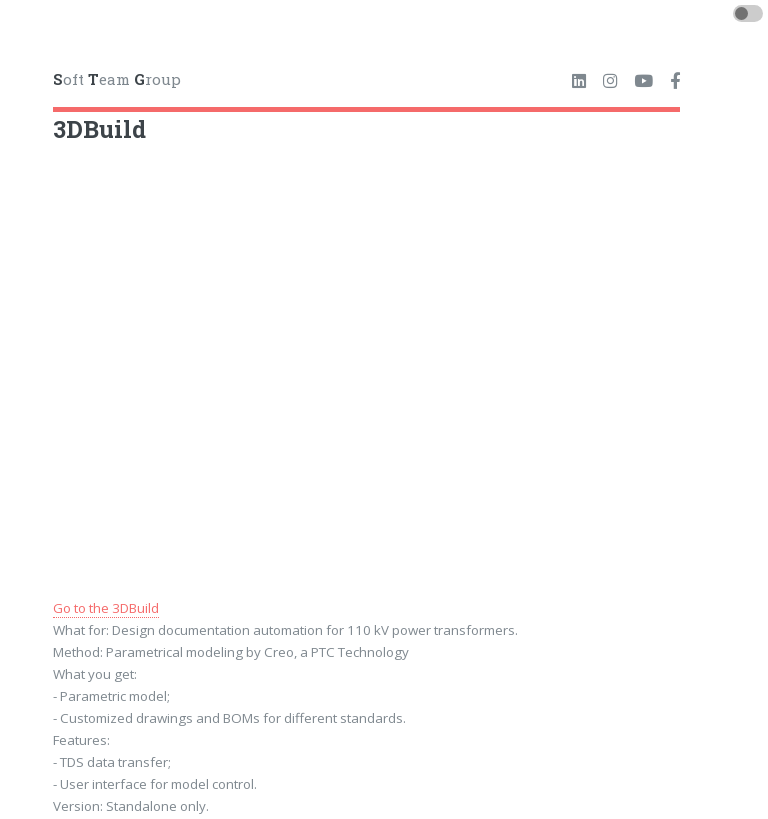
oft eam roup (117, 79)
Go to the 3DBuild (106, 608)
